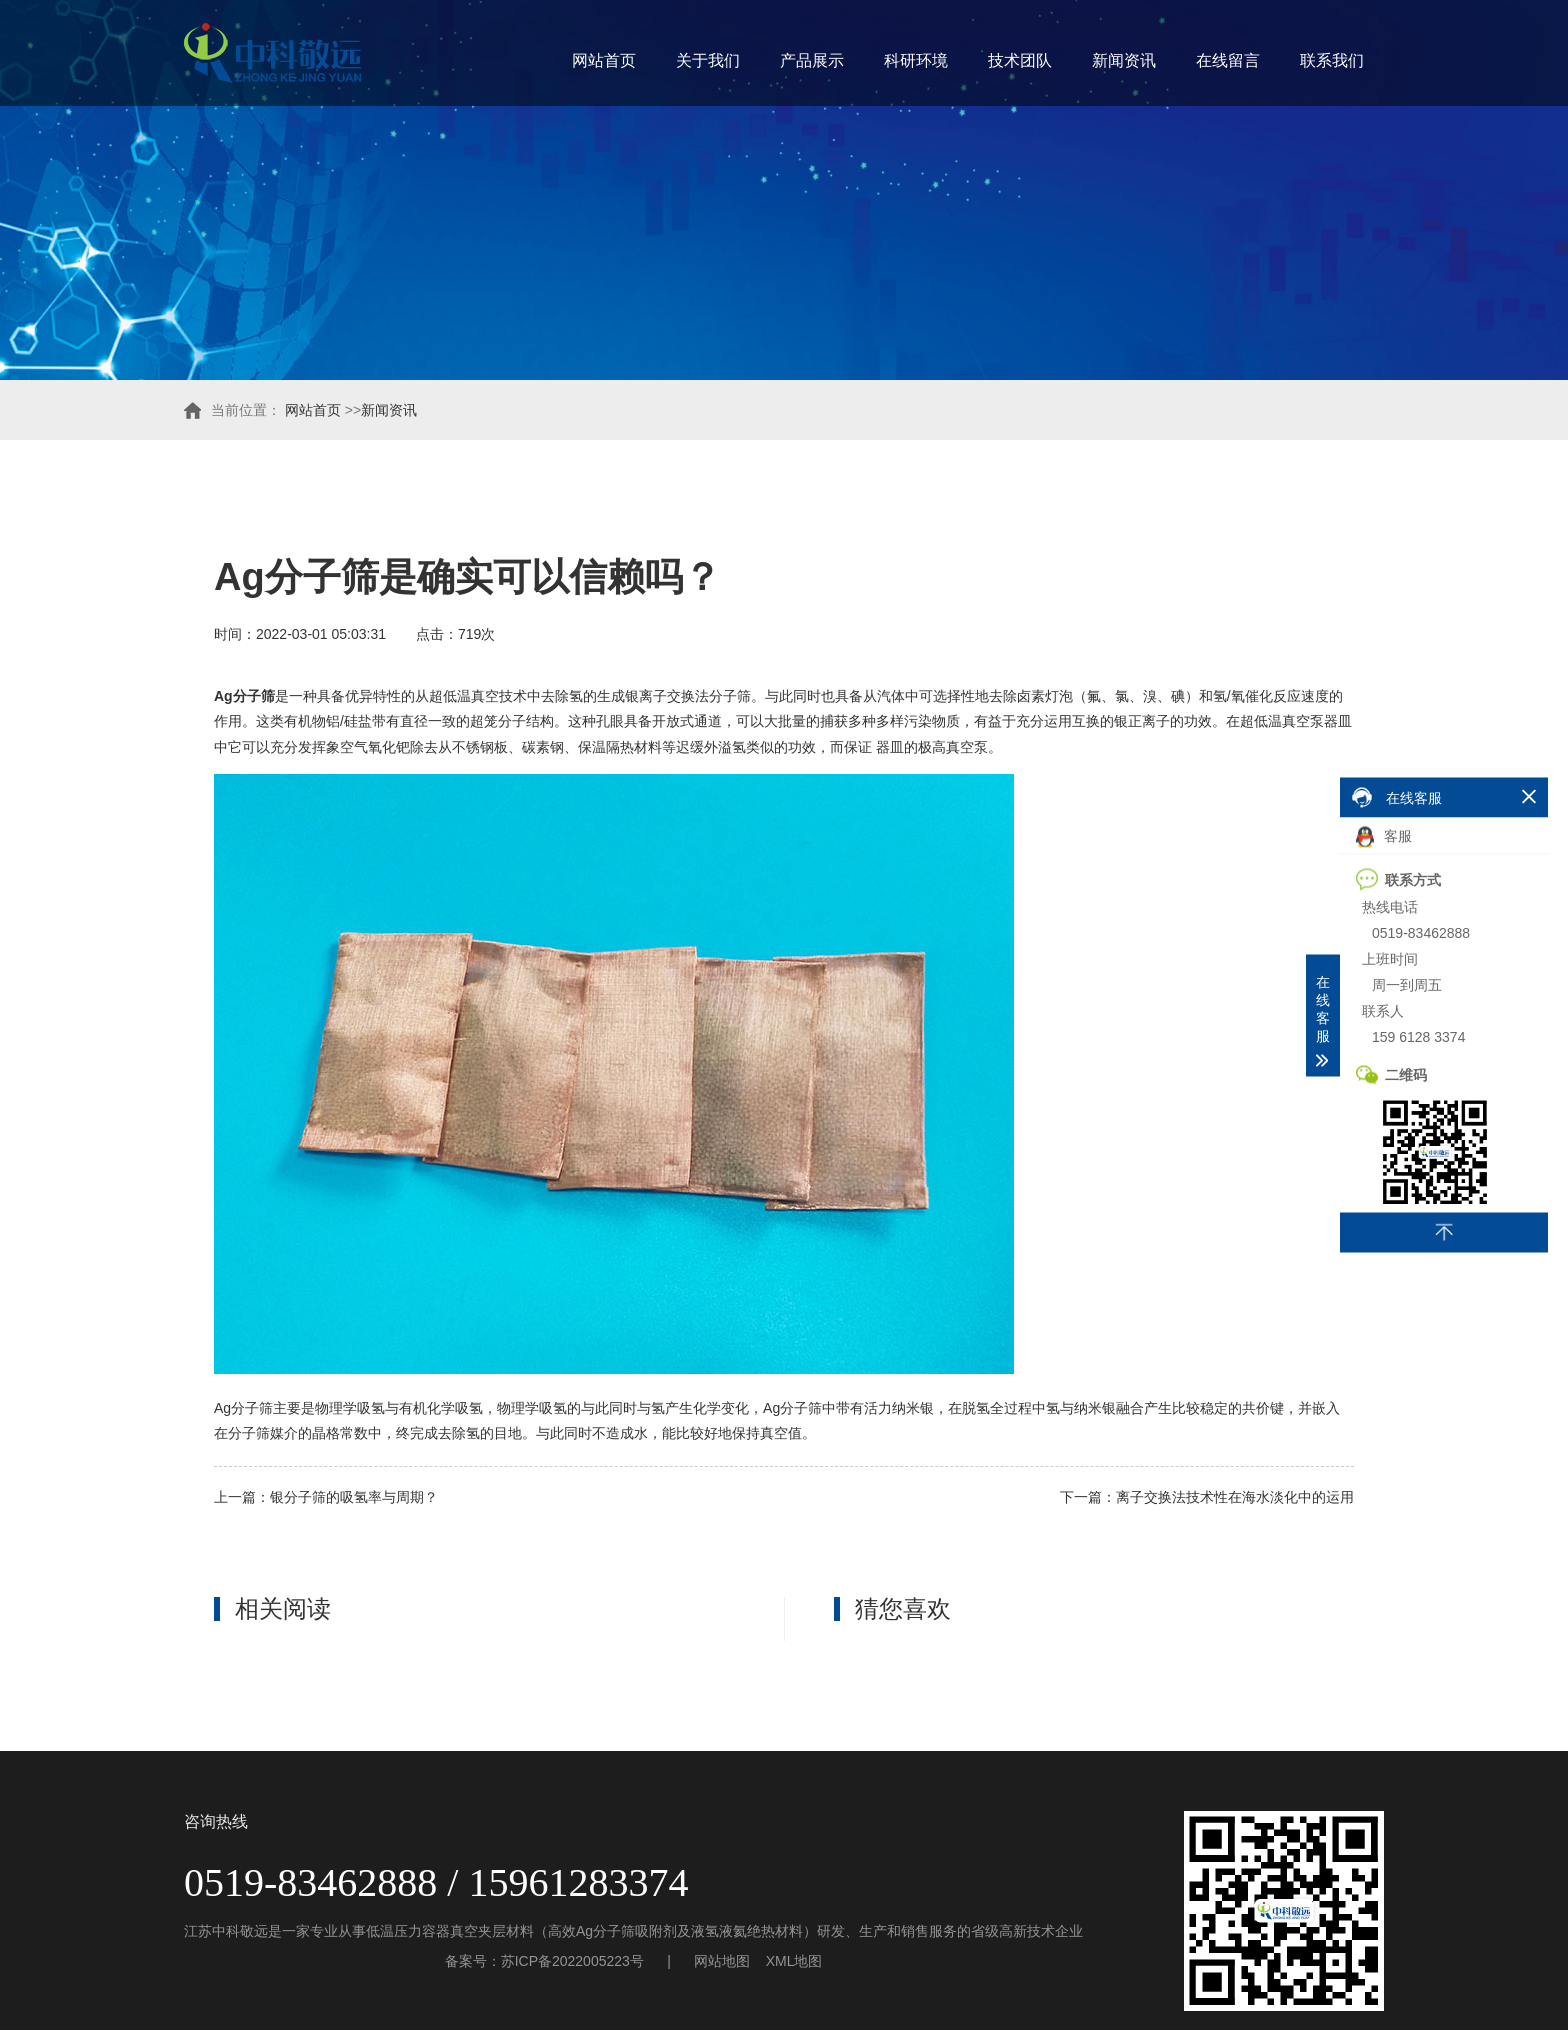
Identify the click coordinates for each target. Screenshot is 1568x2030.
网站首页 (604, 60)
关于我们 (708, 60)
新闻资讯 (1124, 60)
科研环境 (916, 60)
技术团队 (1020, 60)
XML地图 (794, 1961)
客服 (1384, 836)
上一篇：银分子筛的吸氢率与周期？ (326, 1497)
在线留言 (1228, 60)
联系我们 (1332, 60)
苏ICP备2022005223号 (572, 1961)
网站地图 (722, 1961)
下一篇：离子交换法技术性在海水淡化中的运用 (1207, 1497)
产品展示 (812, 60)
